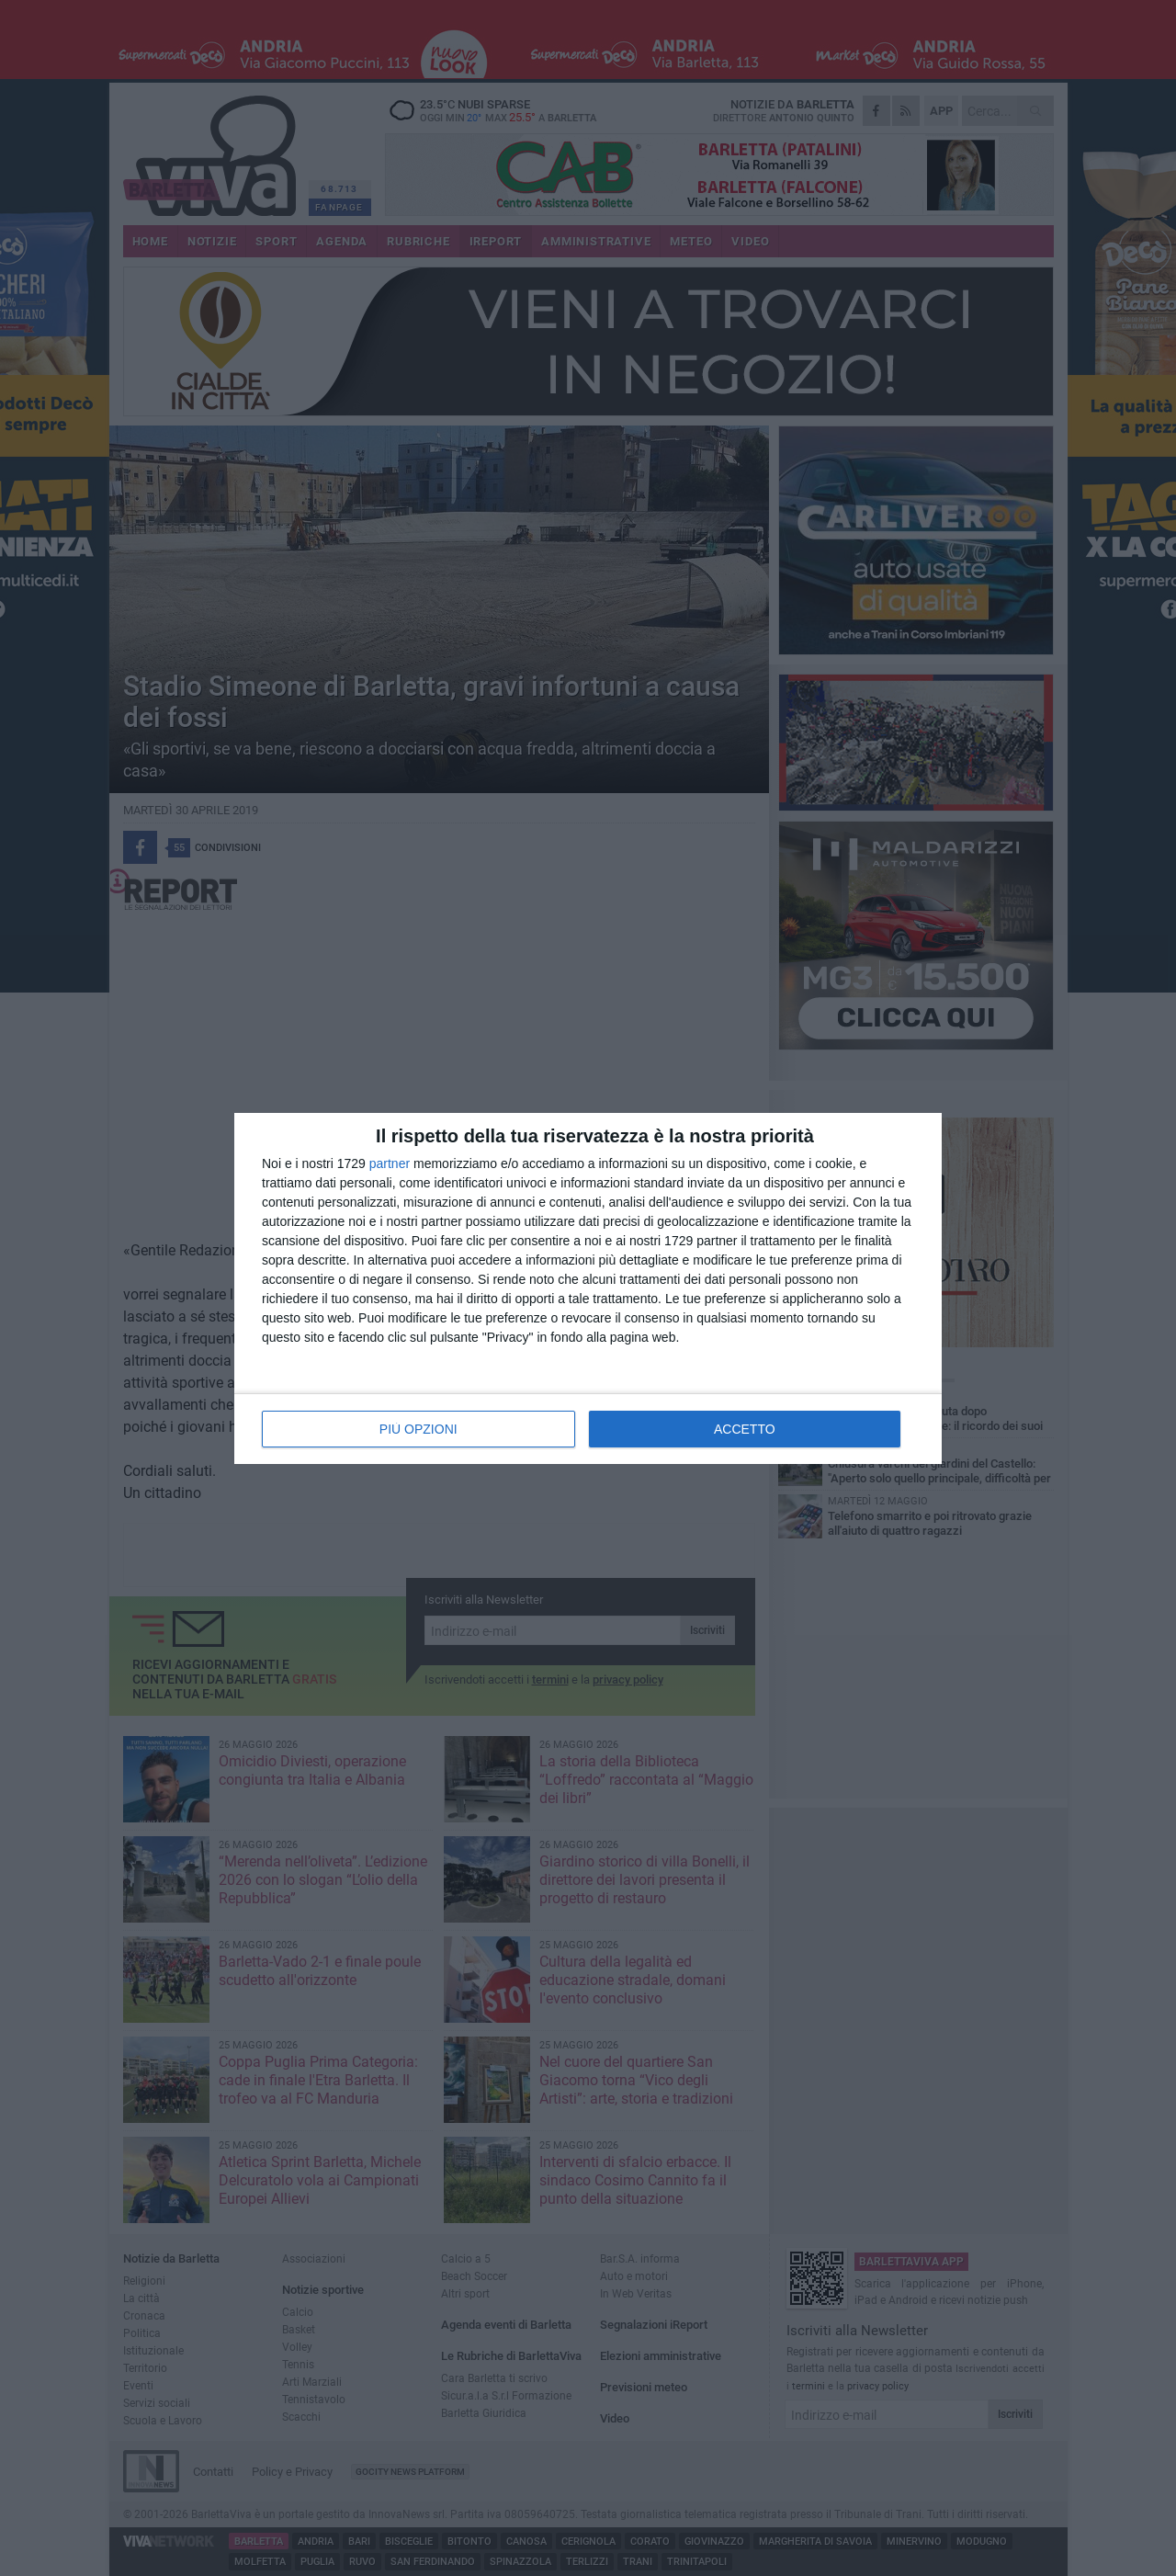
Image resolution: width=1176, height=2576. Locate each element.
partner (389, 1163)
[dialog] (588, 1288)
